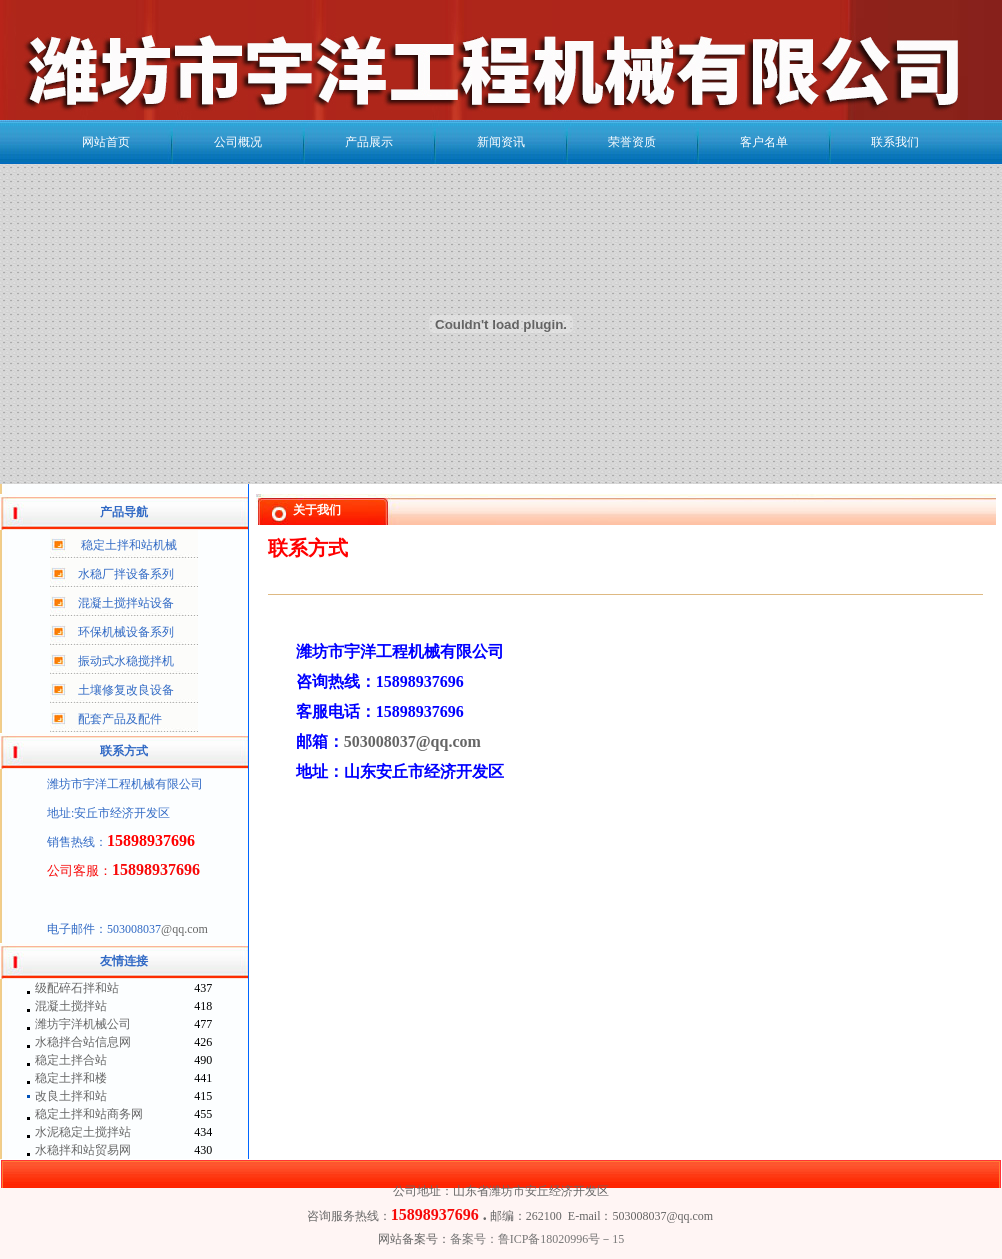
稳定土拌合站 (71, 1060)
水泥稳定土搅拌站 (83, 1132)
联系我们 (895, 142)
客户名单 (764, 142)
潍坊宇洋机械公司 (83, 1024)
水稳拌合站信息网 (83, 1042)
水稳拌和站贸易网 (83, 1150)
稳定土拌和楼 (71, 1078)
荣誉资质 (632, 142)
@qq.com (184, 929)
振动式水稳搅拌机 (126, 661)
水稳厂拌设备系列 (126, 574)
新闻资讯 (501, 142)
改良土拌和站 (71, 1096)
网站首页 (106, 142)
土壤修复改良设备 (126, 690)
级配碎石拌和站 (77, 988)
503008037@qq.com (412, 741)
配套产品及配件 (120, 719)
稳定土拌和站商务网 (89, 1114)
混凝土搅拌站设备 (126, 603)
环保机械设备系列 (126, 632)
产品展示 (369, 142)
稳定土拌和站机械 (129, 545)
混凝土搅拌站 (71, 1006)
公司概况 (238, 142)
